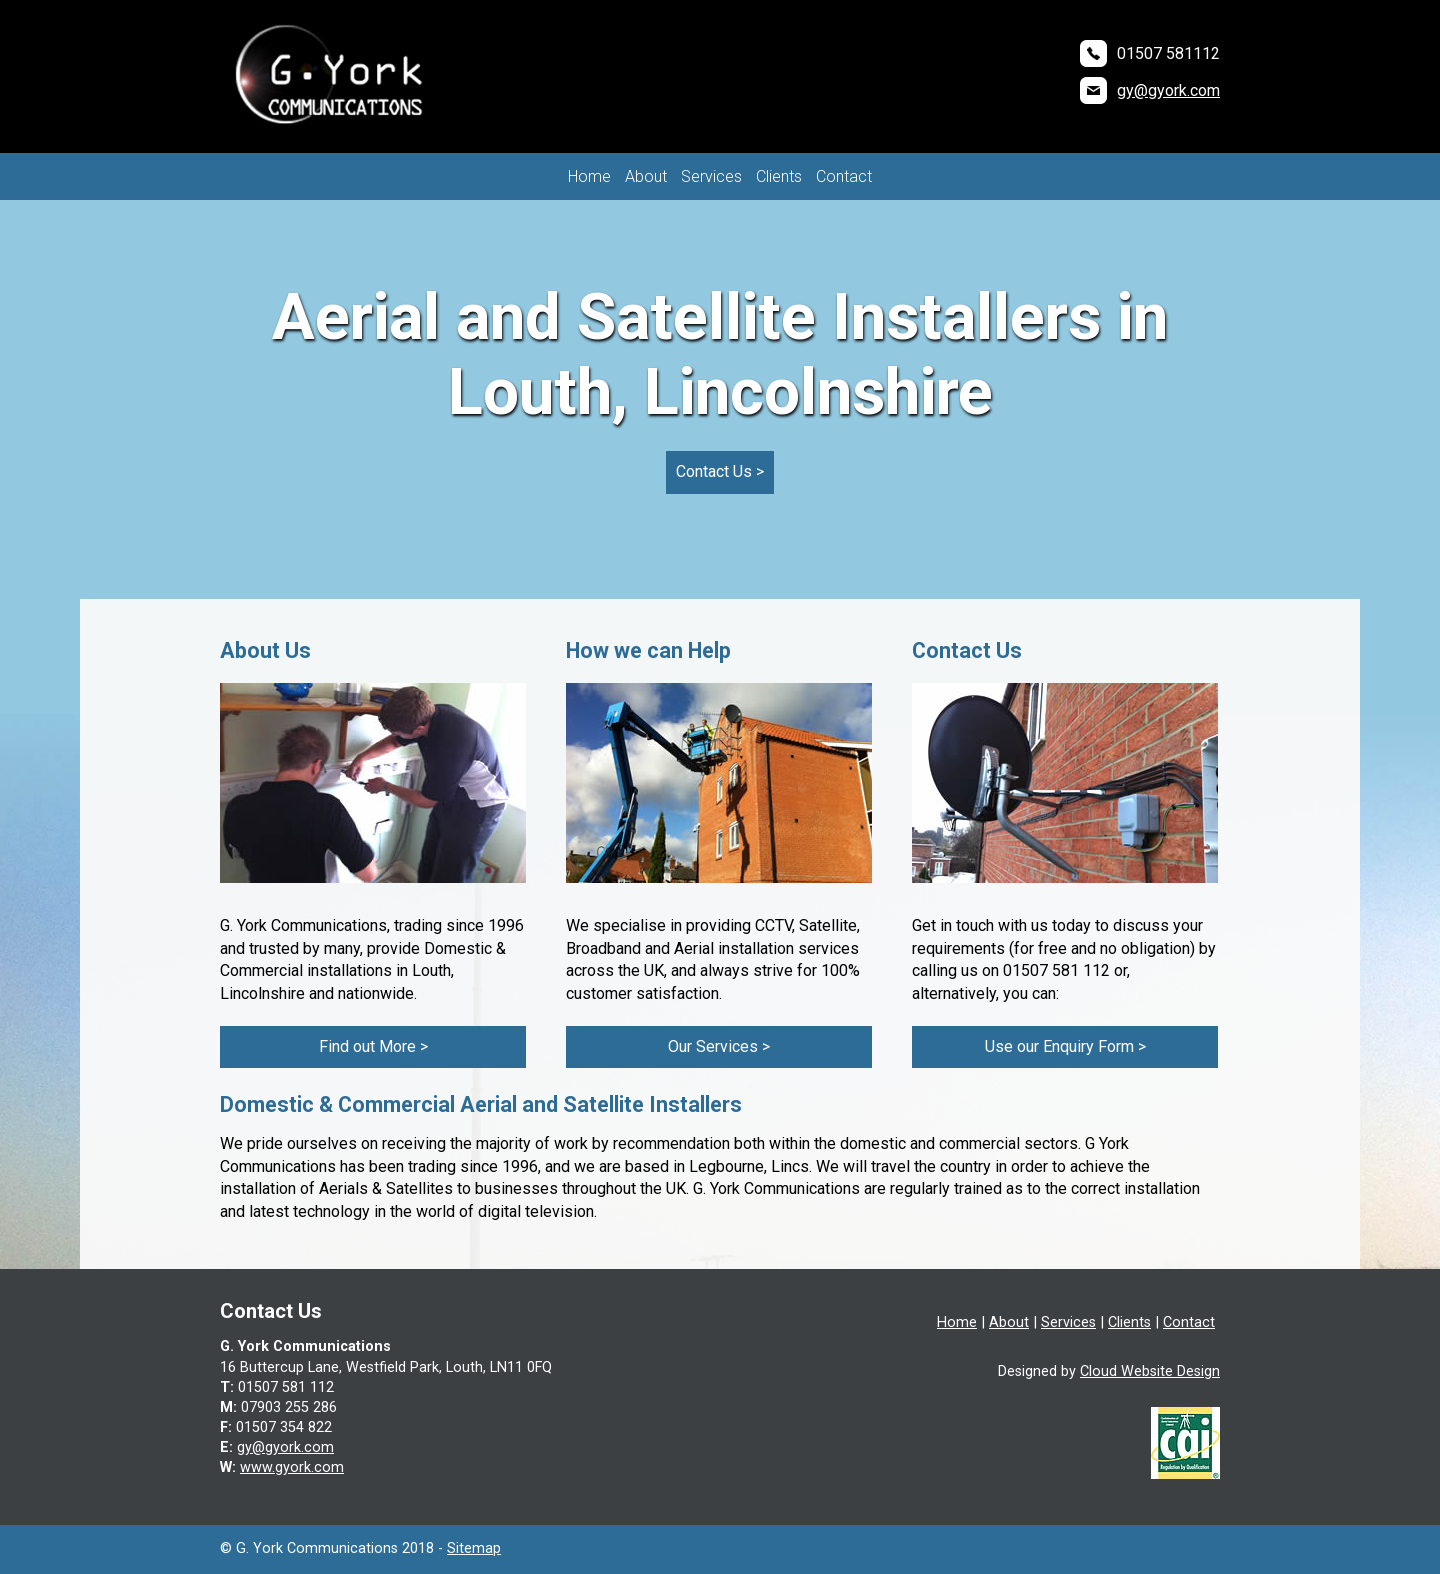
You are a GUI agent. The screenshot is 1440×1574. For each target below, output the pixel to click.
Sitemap (474, 1548)
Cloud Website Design (1150, 1371)
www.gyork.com (292, 1467)
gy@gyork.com (1168, 90)
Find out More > (373, 1046)
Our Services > (719, 1046)
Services (711, 176)
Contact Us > (720, 471)
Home (589, 176)
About (646, 176)
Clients (779, 176)
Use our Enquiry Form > (1065, 1046)
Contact (844, 176)
